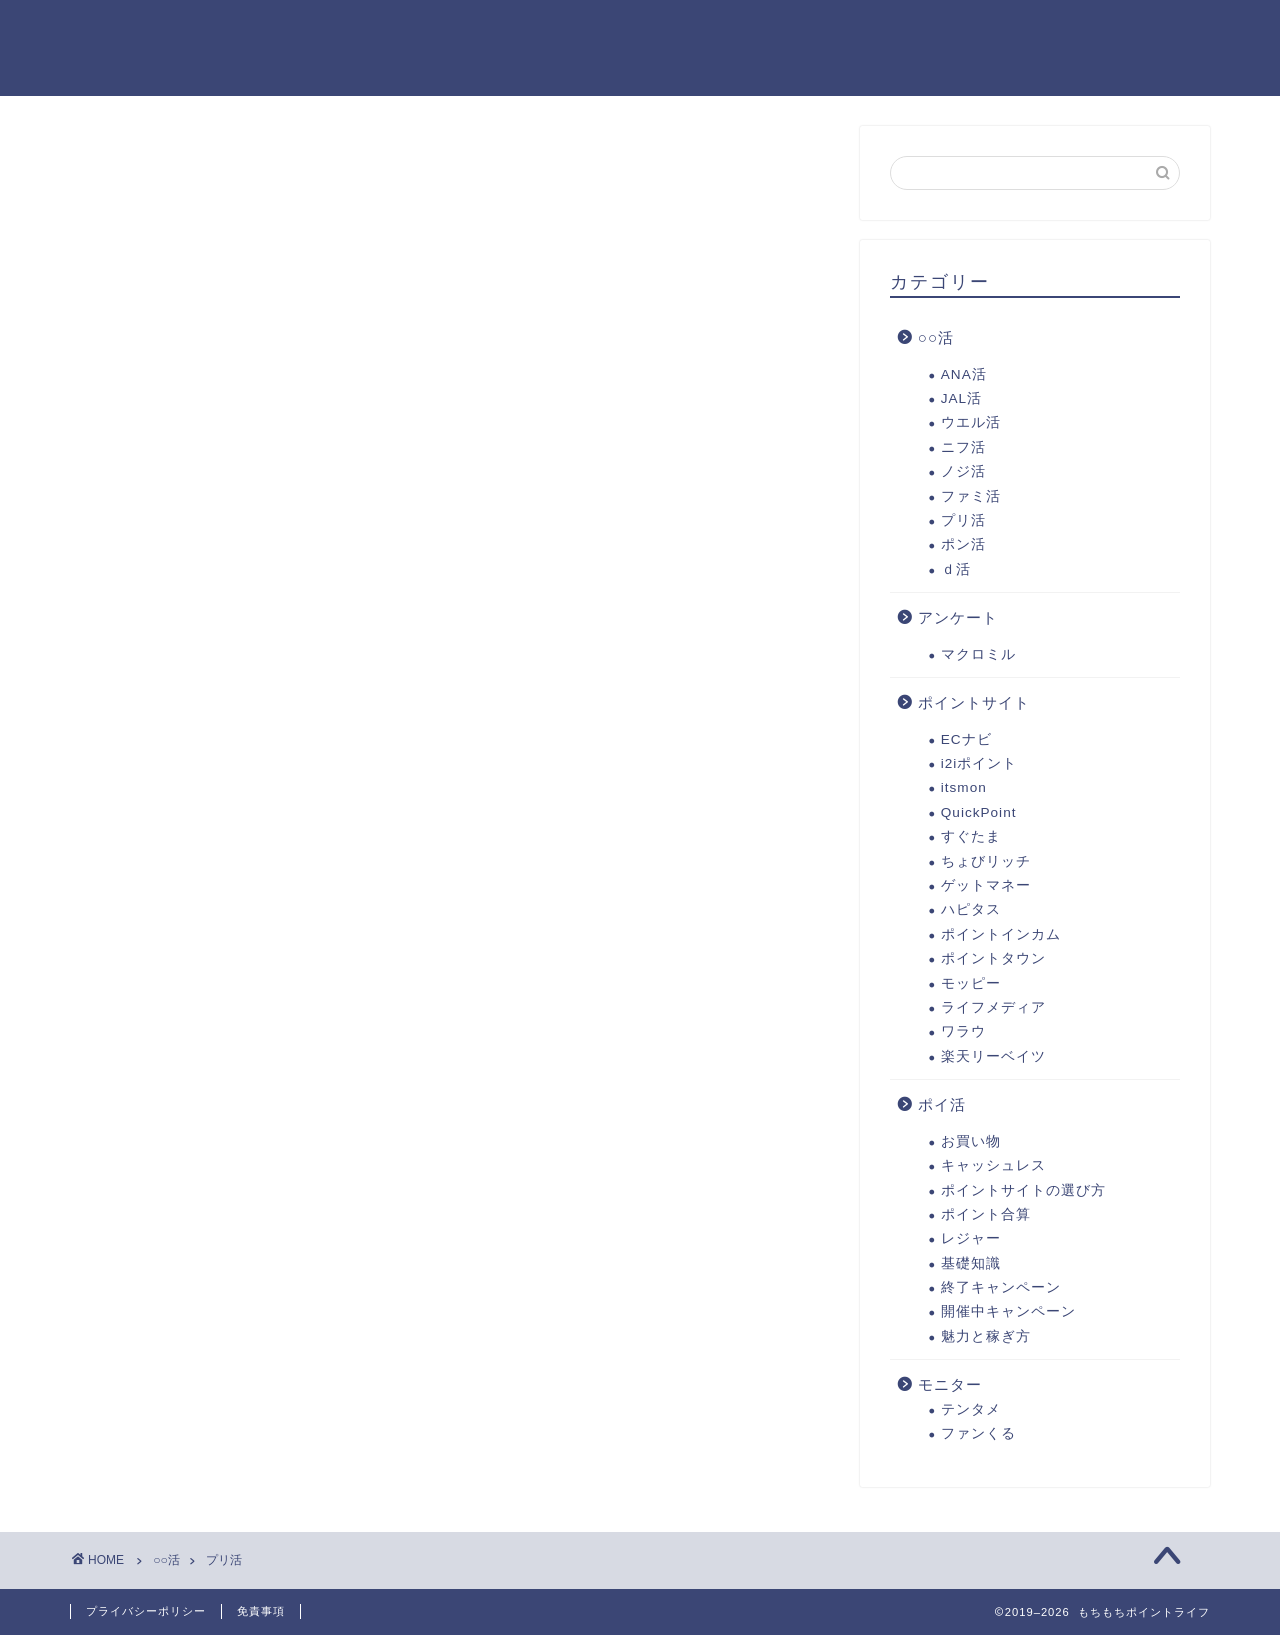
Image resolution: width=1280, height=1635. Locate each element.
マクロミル (978, 656)
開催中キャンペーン (1008, 1314)
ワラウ (963, 1034)
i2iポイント (979, 766)
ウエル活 (971, 425)
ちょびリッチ (986, 863)
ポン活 (963, 547)
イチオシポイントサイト (683, 31)
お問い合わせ (383, 71)
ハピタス (971, 912)
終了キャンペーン (1001, 1290)
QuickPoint (979, 815)
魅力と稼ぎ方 (986, 1339)
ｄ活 (956, 571)
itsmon (964, 790)
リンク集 (853, 31)
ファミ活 (971, 498)
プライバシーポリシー (1015, 31)
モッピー (971, 985)
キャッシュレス (993, 1168)
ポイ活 (942, 1107)
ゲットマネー (986, 888)
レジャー (971, 1241)
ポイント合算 (986, 1217)
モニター (950, 1387)
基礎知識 (971, 1265)
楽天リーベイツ (993, 1058)
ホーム (359, 31)
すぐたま (971, 839)
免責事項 (261, 1611)
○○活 (936, 340)
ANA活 (964, 376)
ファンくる (978, 1436)
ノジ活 (963, 474)
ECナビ (966, 741)
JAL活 (961, 401)
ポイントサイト (974, 705)
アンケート (958, 620)
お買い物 (971, 1143)
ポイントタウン (993, 961)
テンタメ (971, 1412)
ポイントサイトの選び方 (1023, 1192)
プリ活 (963, 523)
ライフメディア (993, 1010)
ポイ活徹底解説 (489, 31)
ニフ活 (963, 449)
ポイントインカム (1001, 936)
